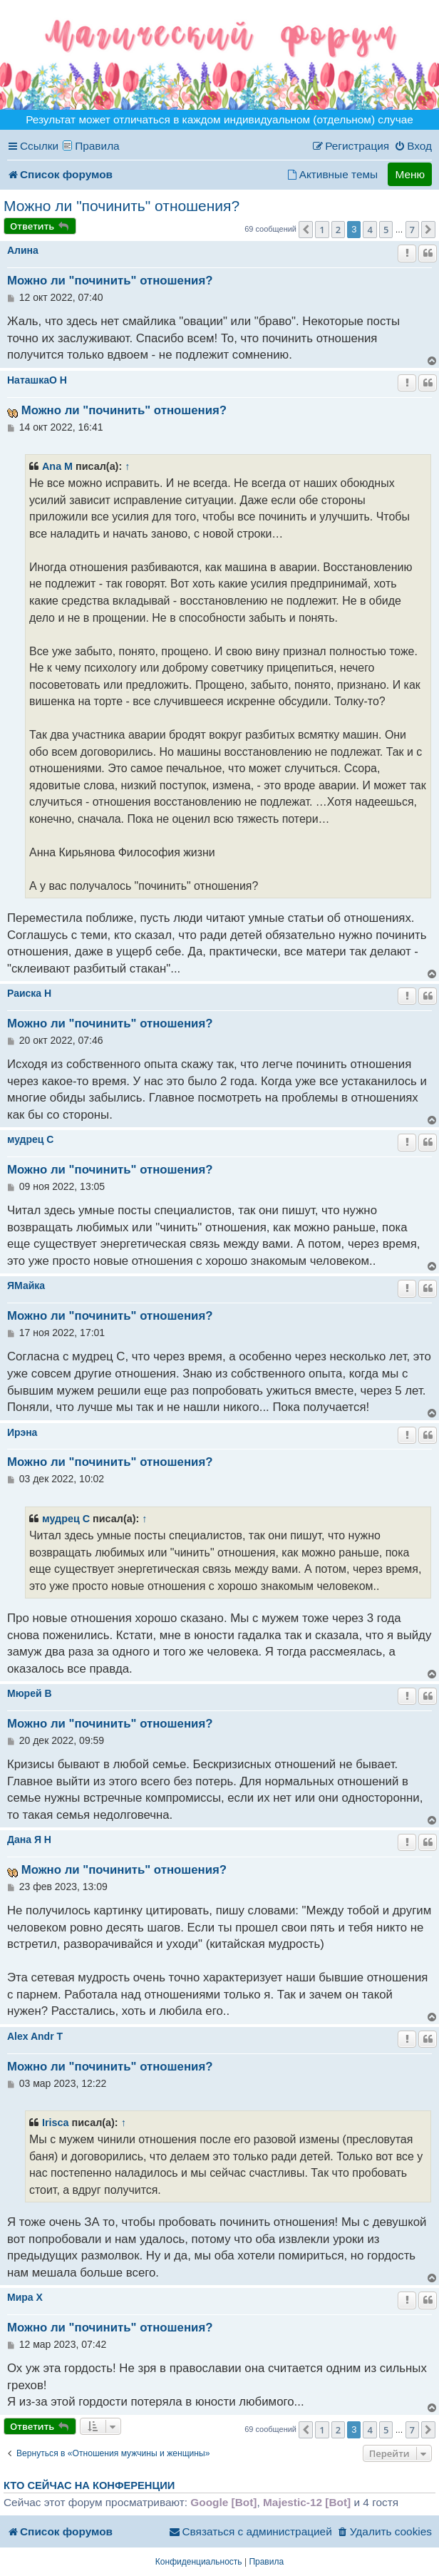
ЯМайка (26, 1285)
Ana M (57, 466)
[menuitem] (413, 146)
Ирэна (22, 1432)
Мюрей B (29, 1693)
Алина (22, 250)
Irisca (55, 2122)
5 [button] (385, 229)
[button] (306, 229)
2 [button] (338, 229)
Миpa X (25, 2297)
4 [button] (369, 229)
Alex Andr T (35, 2036)
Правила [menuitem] (97, 146)
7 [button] (412, 229)
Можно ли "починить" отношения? (121, 205)
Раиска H (29, 993)
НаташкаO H (37, 380)
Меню (410, 174)
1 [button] (321, 229)
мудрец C (30, 1139)
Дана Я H (29, 1839)
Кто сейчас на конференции (89, 2485)
